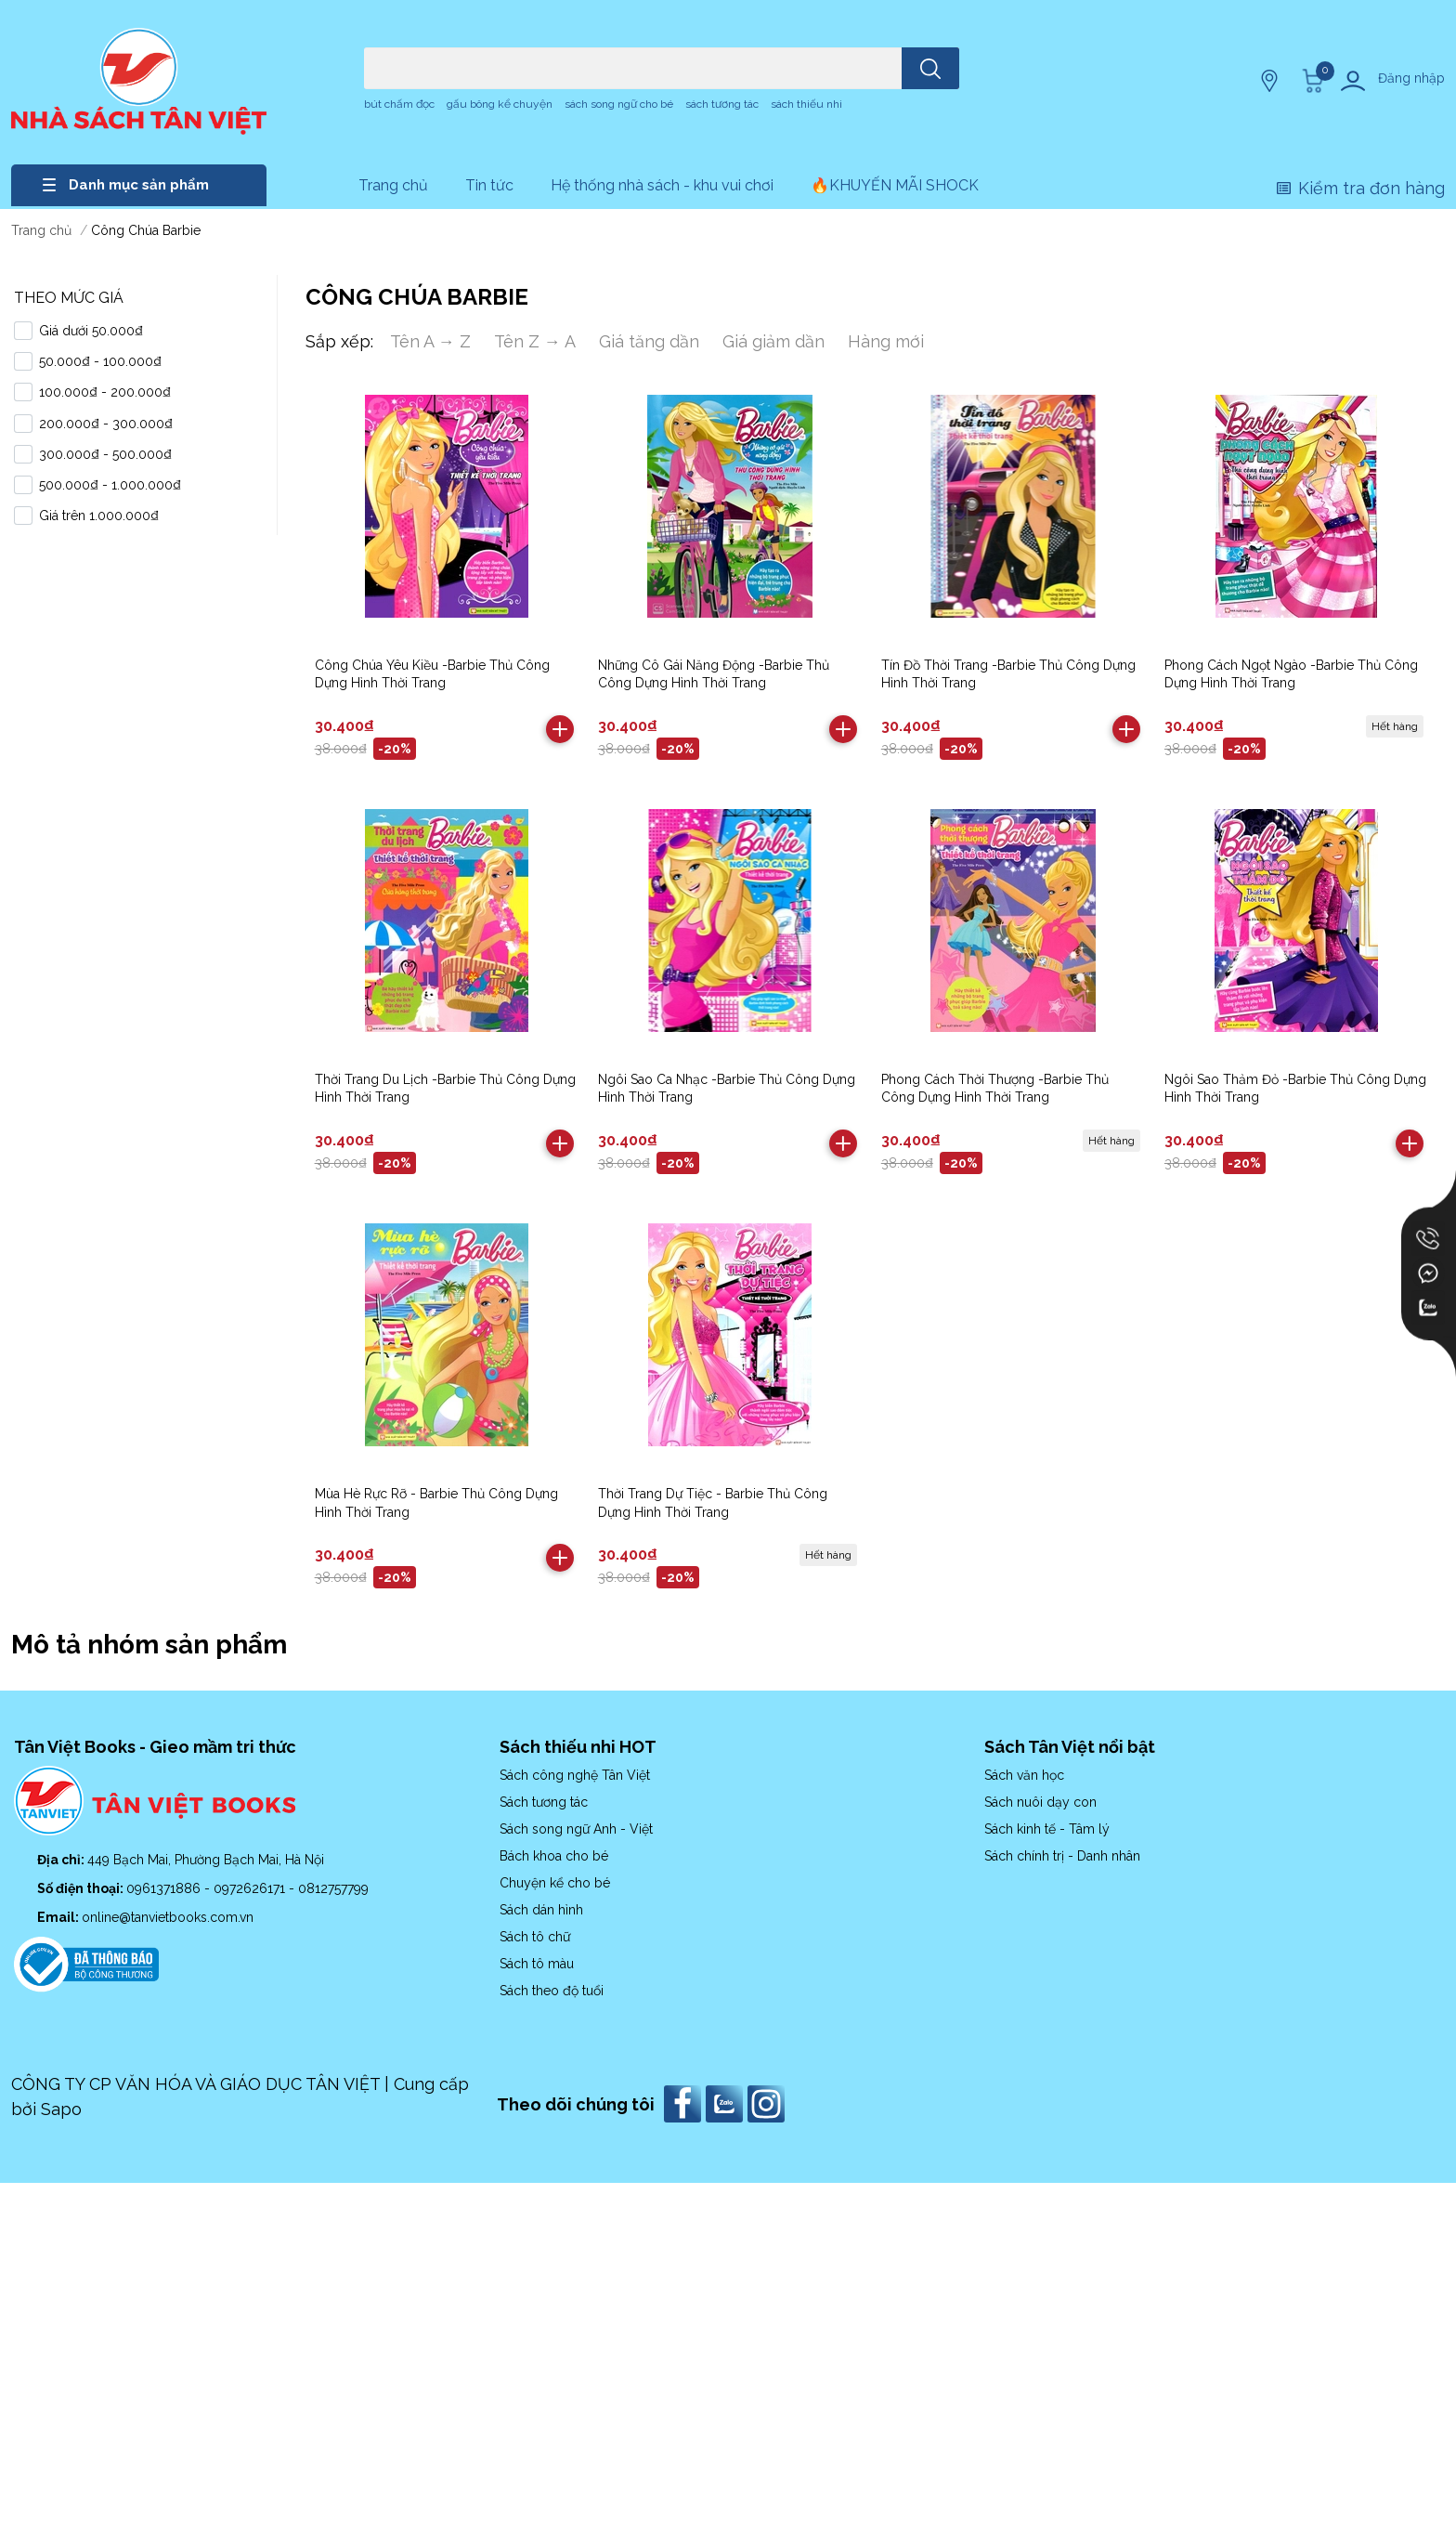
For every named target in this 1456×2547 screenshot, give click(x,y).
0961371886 (165, 1888)
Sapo (61, 2109)
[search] (930, 68)
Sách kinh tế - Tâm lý (1047, 1829)
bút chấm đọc (399, 104)
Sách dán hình (541, 1909)
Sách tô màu (537, 1963)
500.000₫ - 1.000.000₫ (110, 484)
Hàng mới (886, 341)
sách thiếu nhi (806, 104)
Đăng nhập (1411, 78)
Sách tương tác (544, 1802)
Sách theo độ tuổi (552, 1990)
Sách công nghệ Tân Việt (575, 1775)
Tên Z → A (535, 341)
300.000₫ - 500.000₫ (105, 454)
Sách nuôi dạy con (1040, 1802)
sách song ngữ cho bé (619, 104)
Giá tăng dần (649, 341)
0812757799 (333, 1888)
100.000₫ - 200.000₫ (105, 392)
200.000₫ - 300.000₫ (106, 423)
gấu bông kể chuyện (499, 104)
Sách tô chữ (535, 1936)
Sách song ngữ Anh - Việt (576, 1829)
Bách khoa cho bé (554, 1855)
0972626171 (251, 1888)
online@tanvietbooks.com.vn (168, 1917)
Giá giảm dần (773, 341)
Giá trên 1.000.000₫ (99, 515)
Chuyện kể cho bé (555, 1882)
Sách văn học (1024, 1775)
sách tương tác (722, 104)
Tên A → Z (430, 341)
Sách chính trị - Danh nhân (1062, 1855)
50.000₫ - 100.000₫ (100, 361)
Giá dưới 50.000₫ (91, 330)
